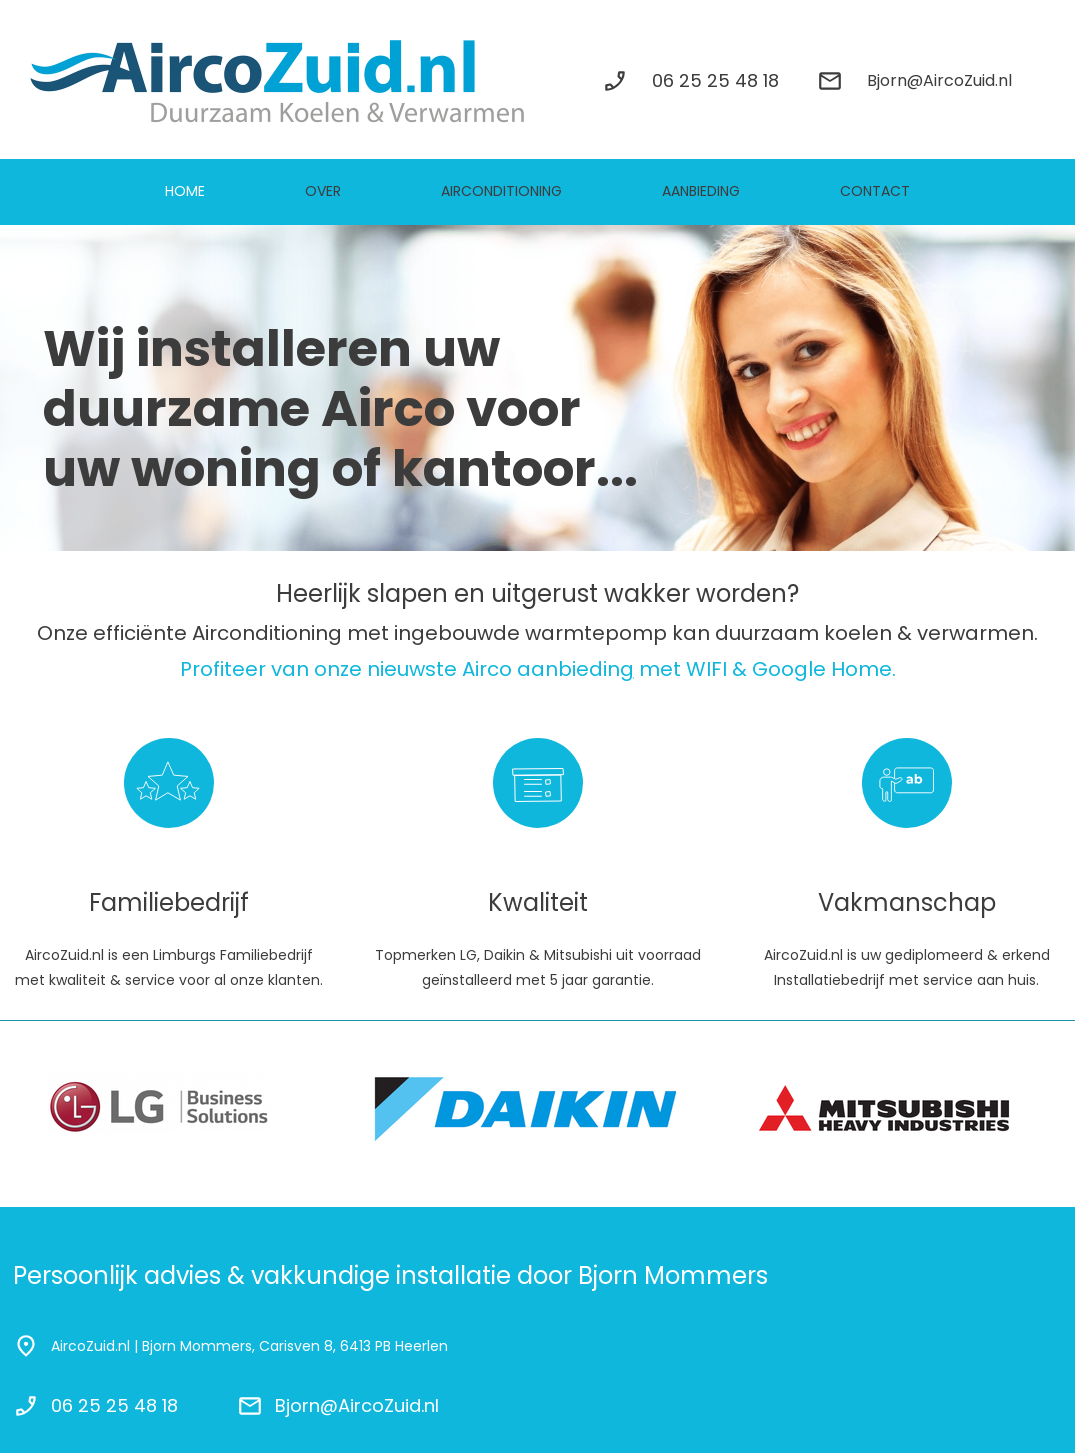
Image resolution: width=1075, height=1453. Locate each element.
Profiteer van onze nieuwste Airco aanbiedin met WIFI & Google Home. (538, 669)
